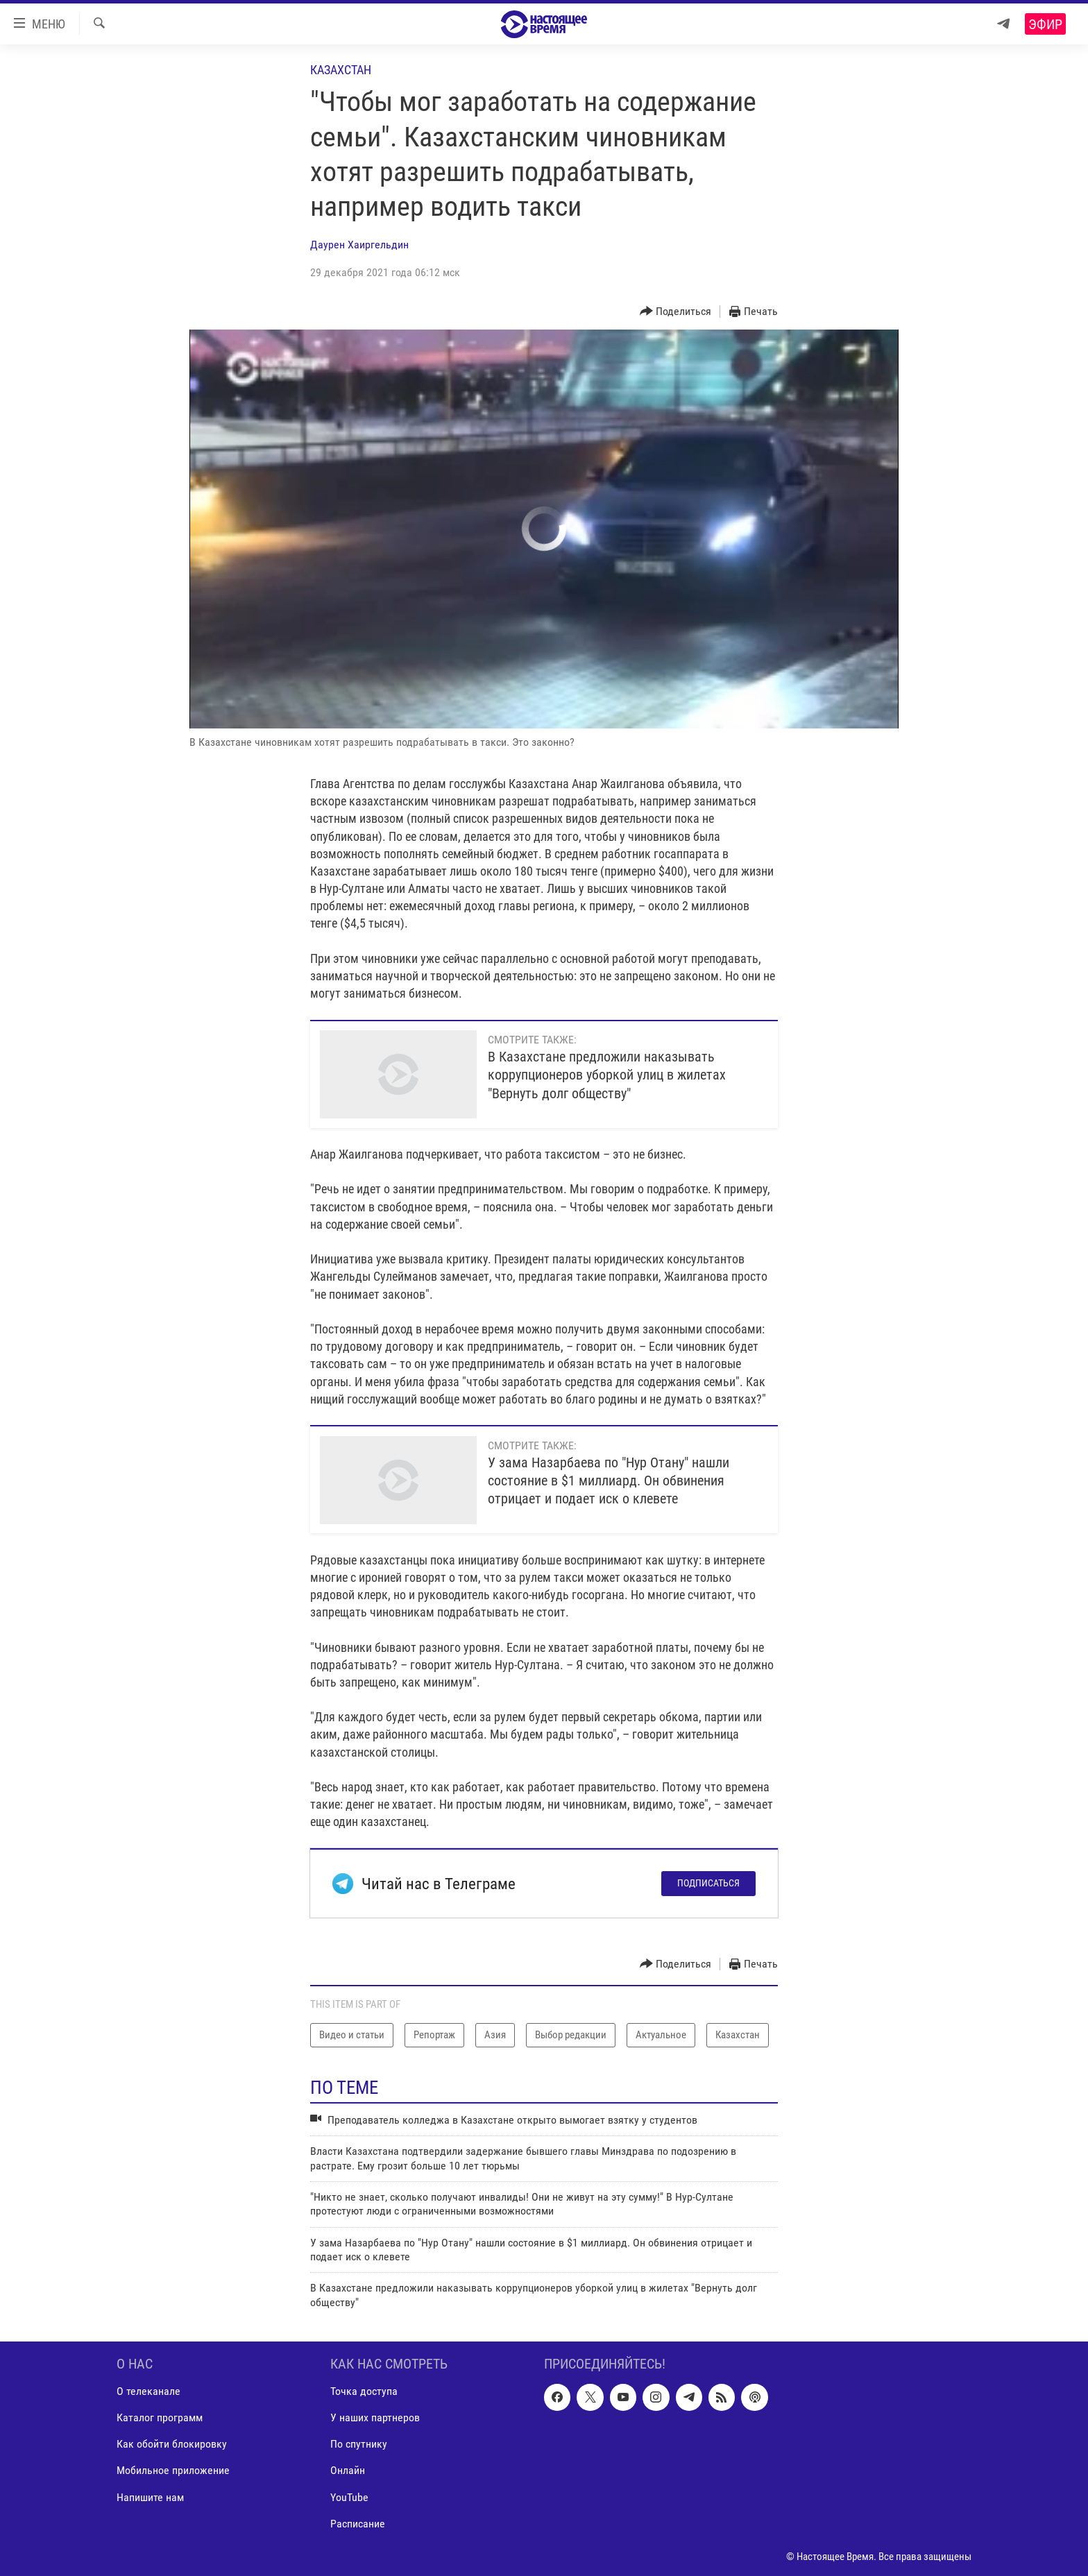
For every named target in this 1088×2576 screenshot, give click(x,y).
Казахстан (340, 69)
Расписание (357, 2523)
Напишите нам (150, 2497)
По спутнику (358, 2444)
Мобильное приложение (173, 2470)
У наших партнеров (375, 2418)
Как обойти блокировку (172, 2444)
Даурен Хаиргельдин (359, 244)
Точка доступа (364, 2391)
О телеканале (148, 2391)
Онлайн (347, 2470)
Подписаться (708, 1882)
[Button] (676, 311)
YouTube (349, 2497)
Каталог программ (160, 2418)
